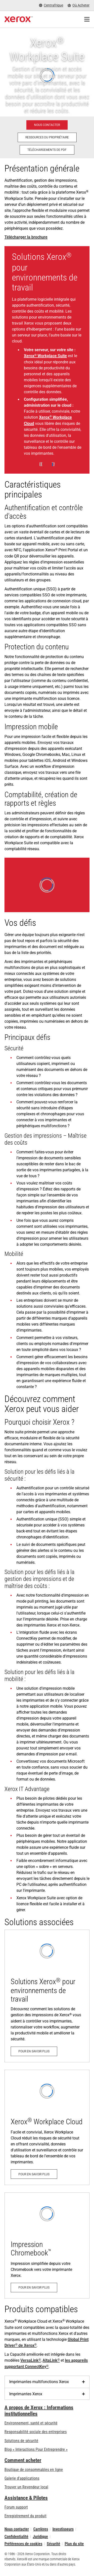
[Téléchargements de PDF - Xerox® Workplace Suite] (47, 150)
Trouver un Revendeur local (26, 2487)
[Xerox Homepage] (18, 19)
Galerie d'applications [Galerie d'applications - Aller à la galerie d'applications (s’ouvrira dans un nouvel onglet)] (21, 2478)
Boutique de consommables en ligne (33, 2469)
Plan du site (74, 2543)
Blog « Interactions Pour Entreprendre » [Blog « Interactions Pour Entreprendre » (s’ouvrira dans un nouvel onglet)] (36, 2449)
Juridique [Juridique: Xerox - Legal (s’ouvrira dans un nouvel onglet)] (40, 2536)
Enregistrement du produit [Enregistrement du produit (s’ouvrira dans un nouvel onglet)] (25, 2516)
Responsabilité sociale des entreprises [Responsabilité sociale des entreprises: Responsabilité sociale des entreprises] (35, 2431)
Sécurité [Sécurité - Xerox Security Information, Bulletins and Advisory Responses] (53, 2543)
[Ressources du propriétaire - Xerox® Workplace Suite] (47, 137)
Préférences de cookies (23, 2543)
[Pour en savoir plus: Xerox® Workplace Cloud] (47, 2127)
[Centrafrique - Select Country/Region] (51, 5)
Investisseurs (63, 2529)
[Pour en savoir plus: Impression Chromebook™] (47, 2245)
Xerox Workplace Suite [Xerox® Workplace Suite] (45, 355)
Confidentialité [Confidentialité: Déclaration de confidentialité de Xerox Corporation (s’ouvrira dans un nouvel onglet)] (16, 2536)
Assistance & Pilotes (26, 2498)
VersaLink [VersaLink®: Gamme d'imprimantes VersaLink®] (30, 2360)
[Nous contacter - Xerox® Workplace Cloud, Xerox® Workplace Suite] (47, 125)
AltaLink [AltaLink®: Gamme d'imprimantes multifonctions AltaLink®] (51, 2360)
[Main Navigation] (86, 19)
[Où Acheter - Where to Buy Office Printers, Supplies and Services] (79, 5)
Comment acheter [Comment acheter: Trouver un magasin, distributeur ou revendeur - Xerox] (22, 2460)
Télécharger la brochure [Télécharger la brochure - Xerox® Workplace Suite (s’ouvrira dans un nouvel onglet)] (25, 237)
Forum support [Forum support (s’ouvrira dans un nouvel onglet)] (16, 2507)
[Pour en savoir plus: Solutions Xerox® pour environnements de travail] (47, 1996)
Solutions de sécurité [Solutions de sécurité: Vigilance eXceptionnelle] (21, 2440)
